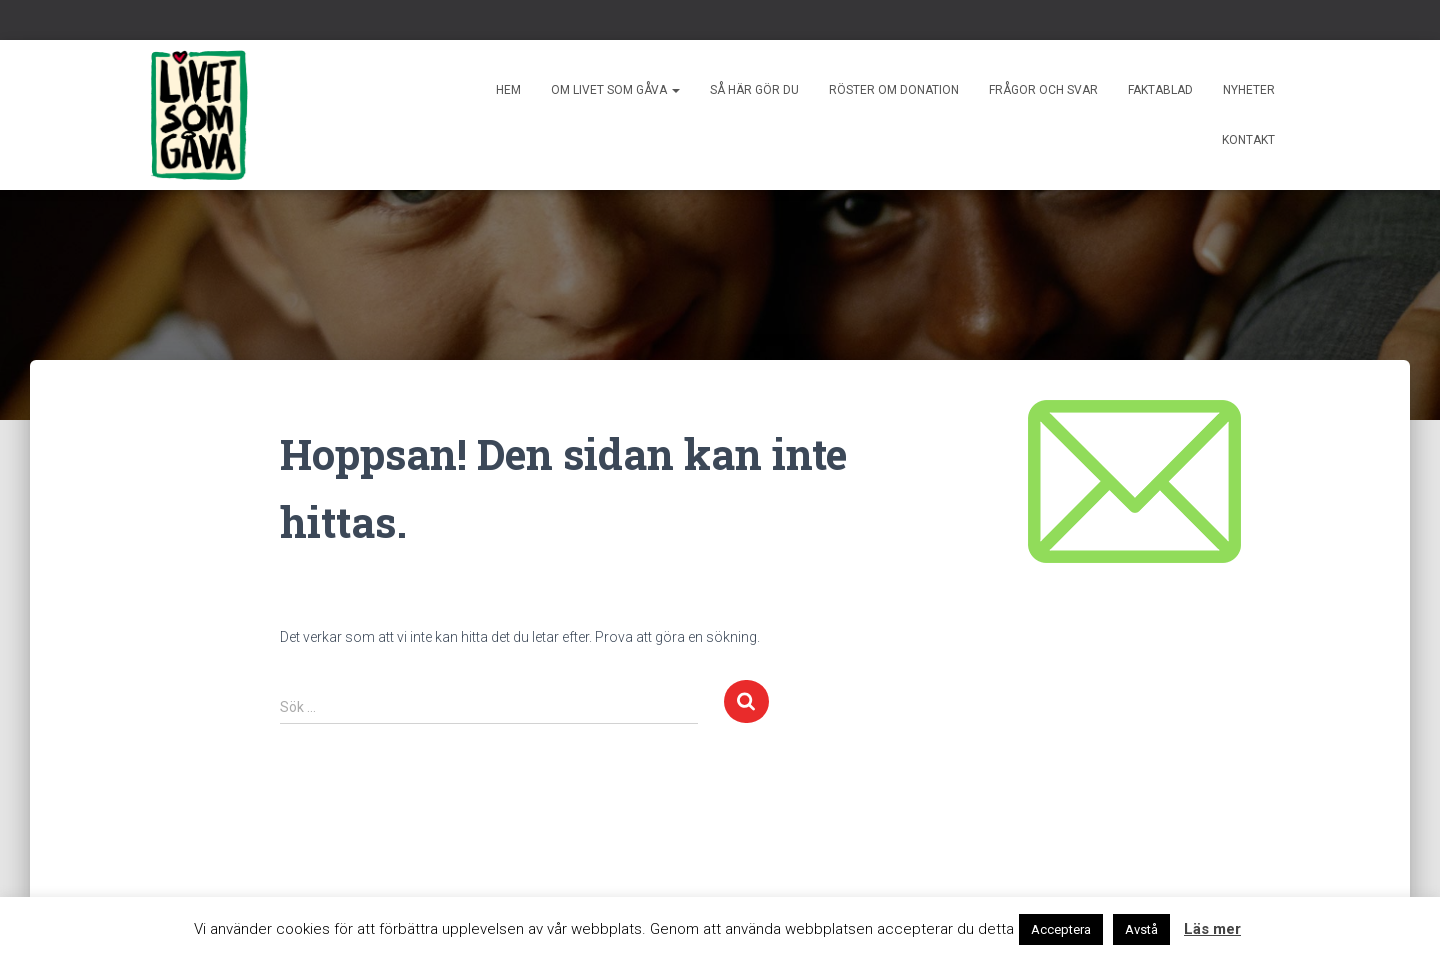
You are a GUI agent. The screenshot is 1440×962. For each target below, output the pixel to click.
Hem (508, 90)
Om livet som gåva (615, 90)
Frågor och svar (1043, 90)
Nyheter (1249, 90)
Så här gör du (754, 90)
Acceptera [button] (1061, 929)
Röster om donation (894, 90)
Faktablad (1160, 90)
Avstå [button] (1141, 929)
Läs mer (1212, 929)
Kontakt (1248, 140)
